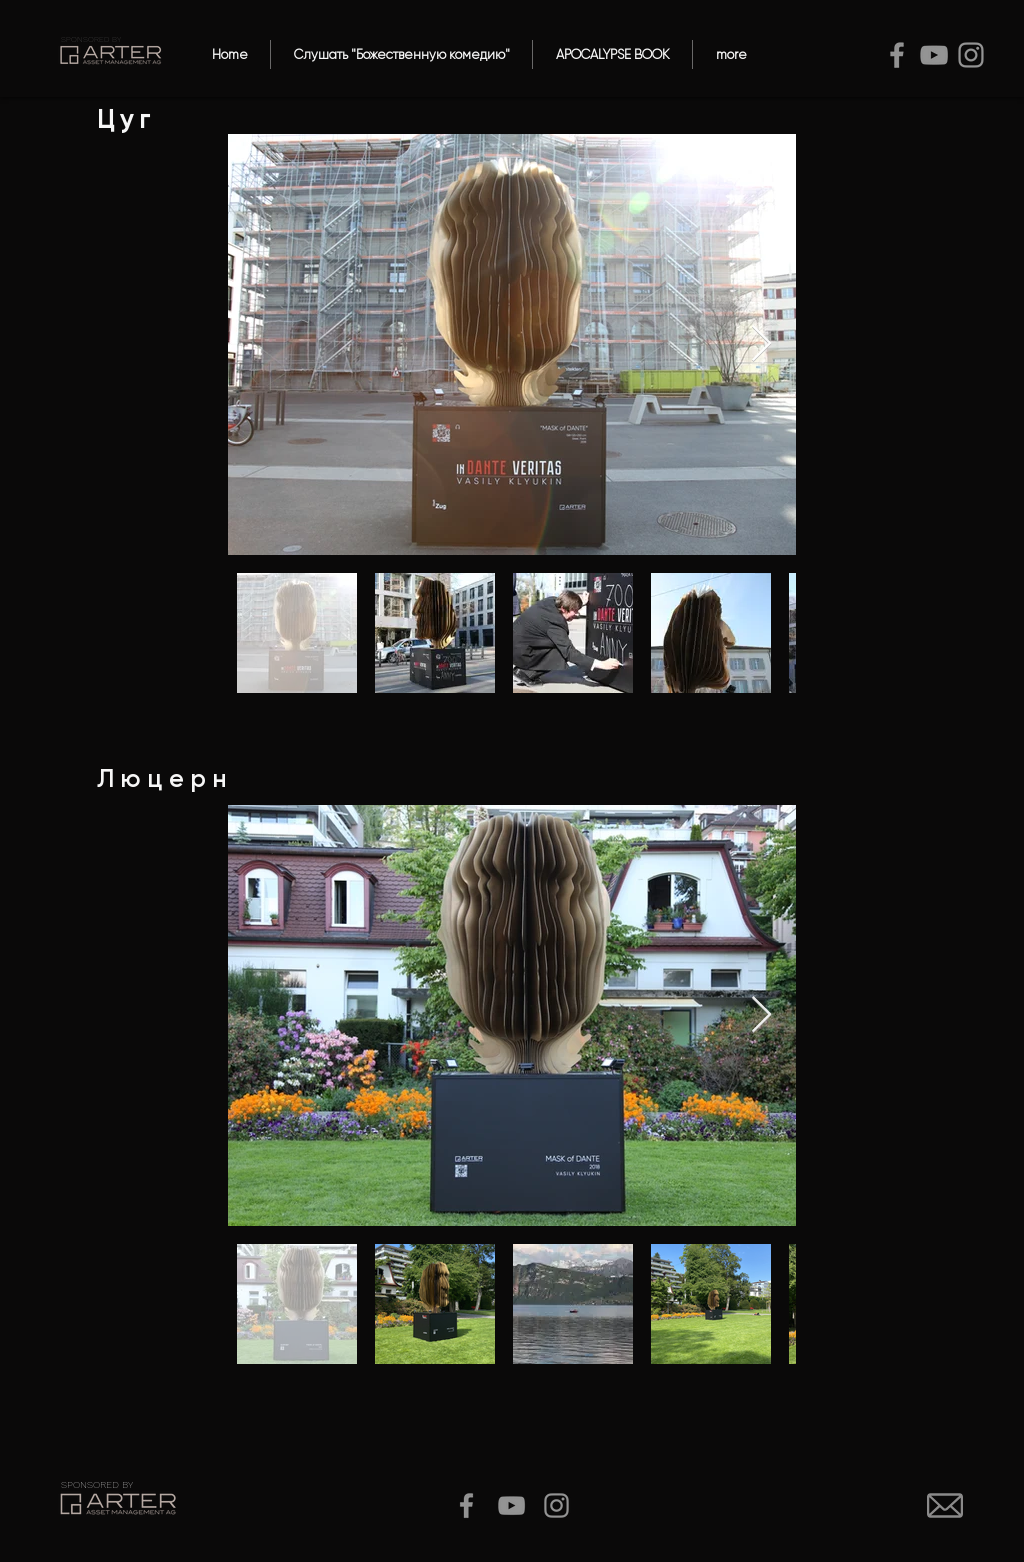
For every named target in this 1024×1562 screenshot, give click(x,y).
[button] (401, 54)
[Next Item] (761, 344)
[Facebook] (897, 55)
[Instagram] (971, 55)
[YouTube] (934, 55)
